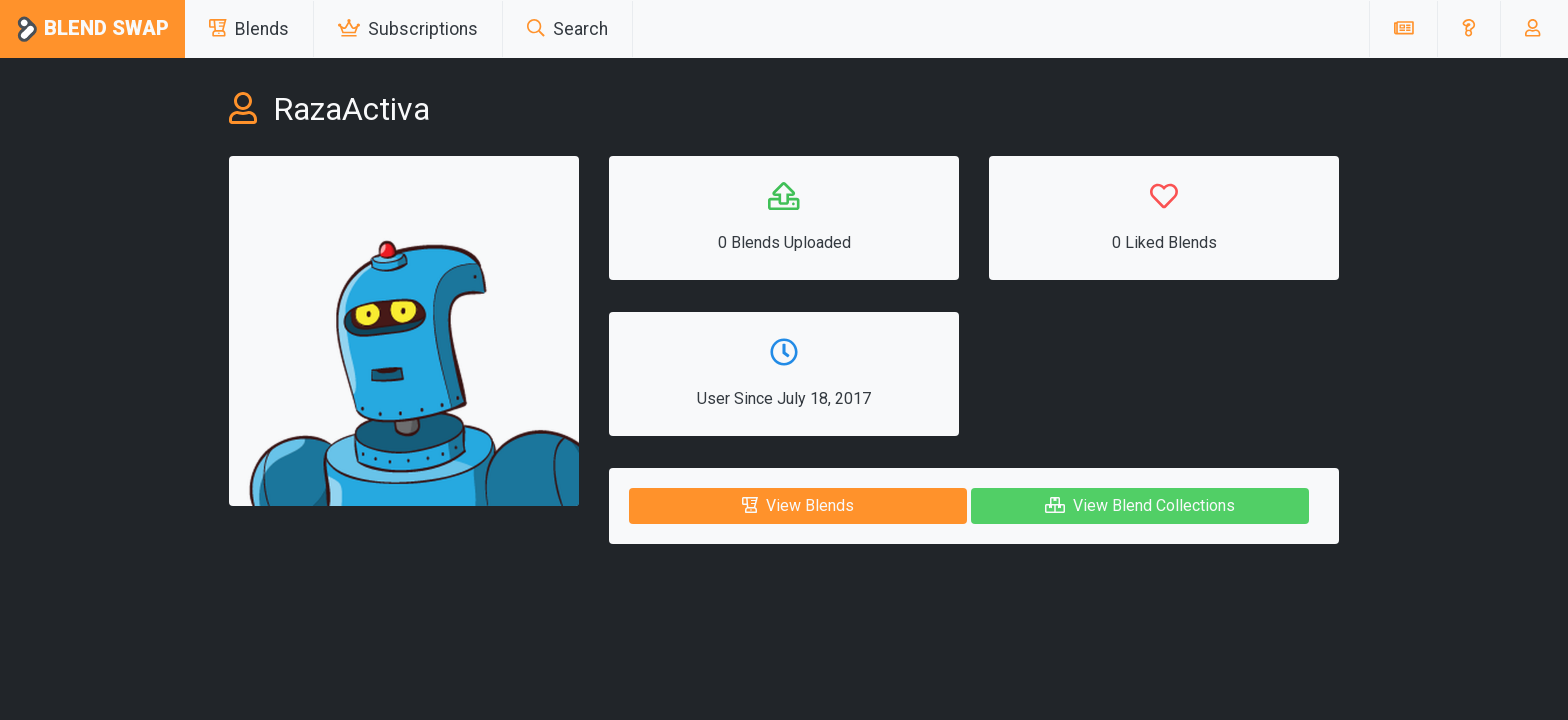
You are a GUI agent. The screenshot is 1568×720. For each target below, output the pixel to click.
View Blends (798, 505)
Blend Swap (92, 29)
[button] (1468, 29)
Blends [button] (249, 29)
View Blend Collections (1140, 505)
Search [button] (567, 29)
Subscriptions (408, 29)
